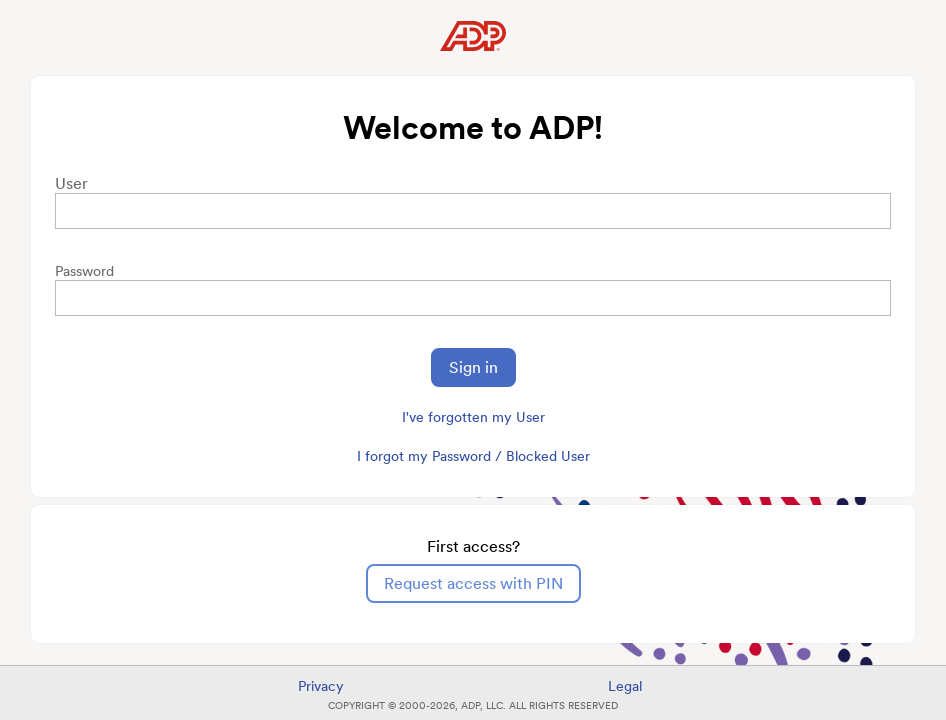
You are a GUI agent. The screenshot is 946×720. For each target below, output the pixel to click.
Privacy (321, 686)
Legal (625, 686)
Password (84, 271)
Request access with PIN (473, 583)
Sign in (473, 367)
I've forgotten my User (473, 417)
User (71, 183)
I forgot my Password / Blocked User (473, 456)
